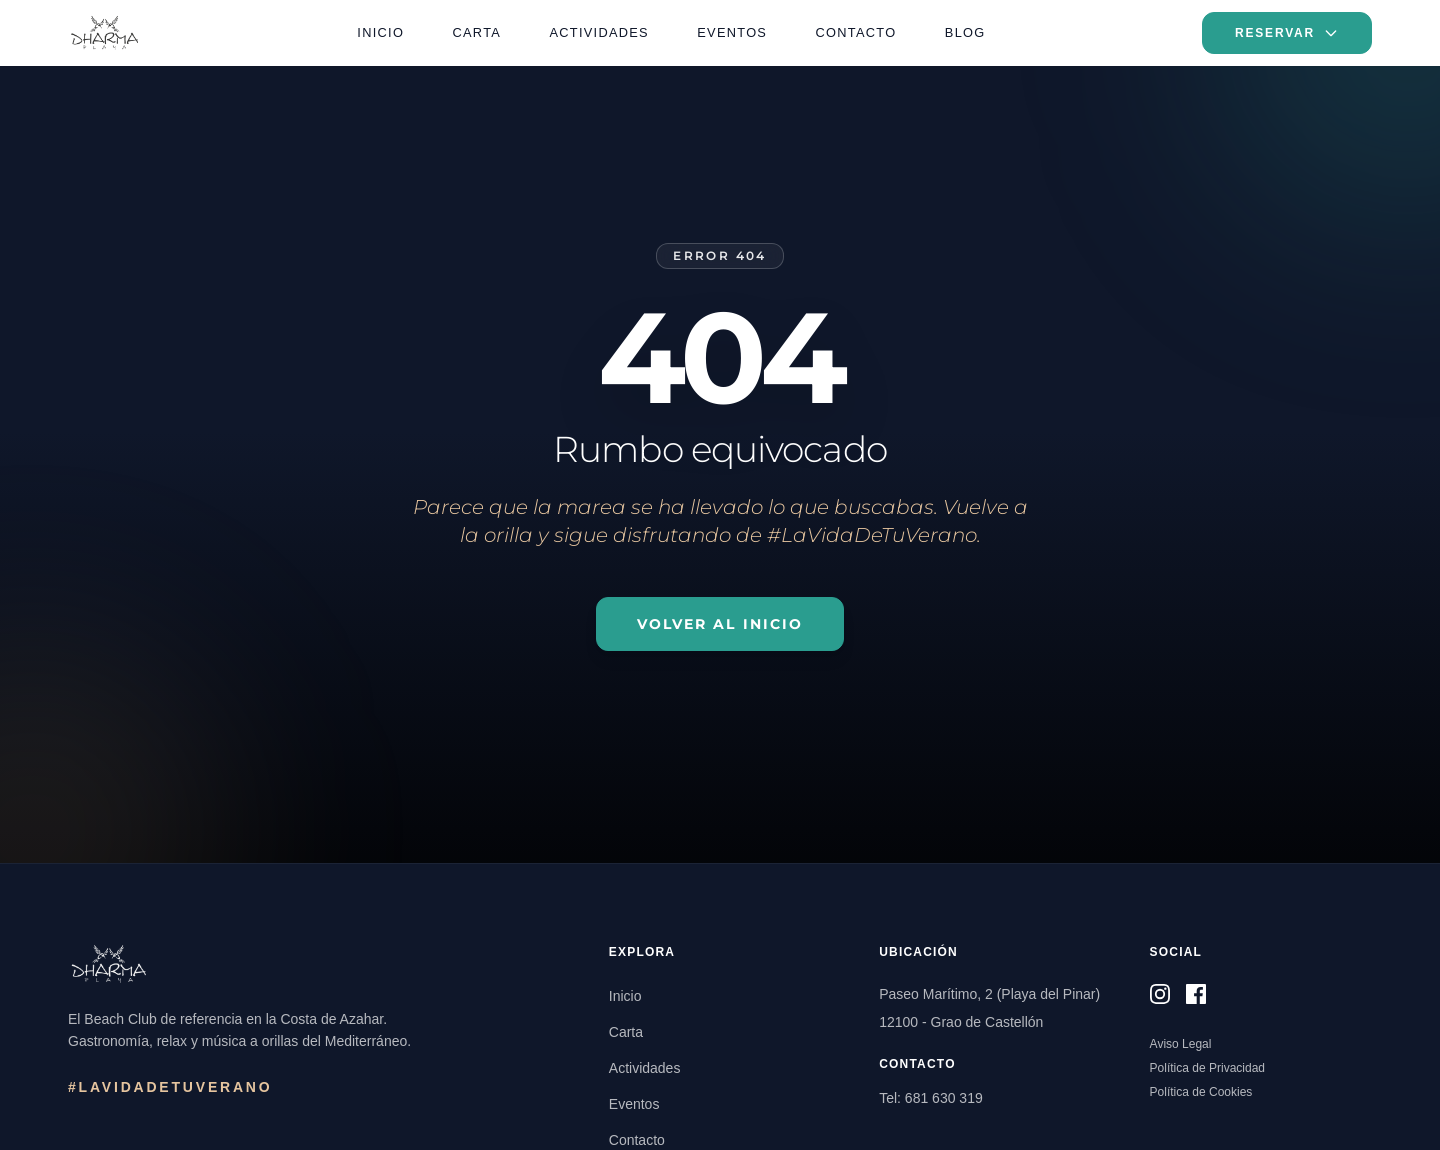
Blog (965, 32)
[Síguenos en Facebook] (1196, 994)
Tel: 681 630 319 (931, 1098)
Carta (477, 32)
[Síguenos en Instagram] (1160, 994)
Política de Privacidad (1207, 1068)
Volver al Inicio (720, 624)
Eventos (732, 32)
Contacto (856, 32)
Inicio (380, 32)
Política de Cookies (1201, 1092)
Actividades (599, 32)
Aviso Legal (1181, 1044)
